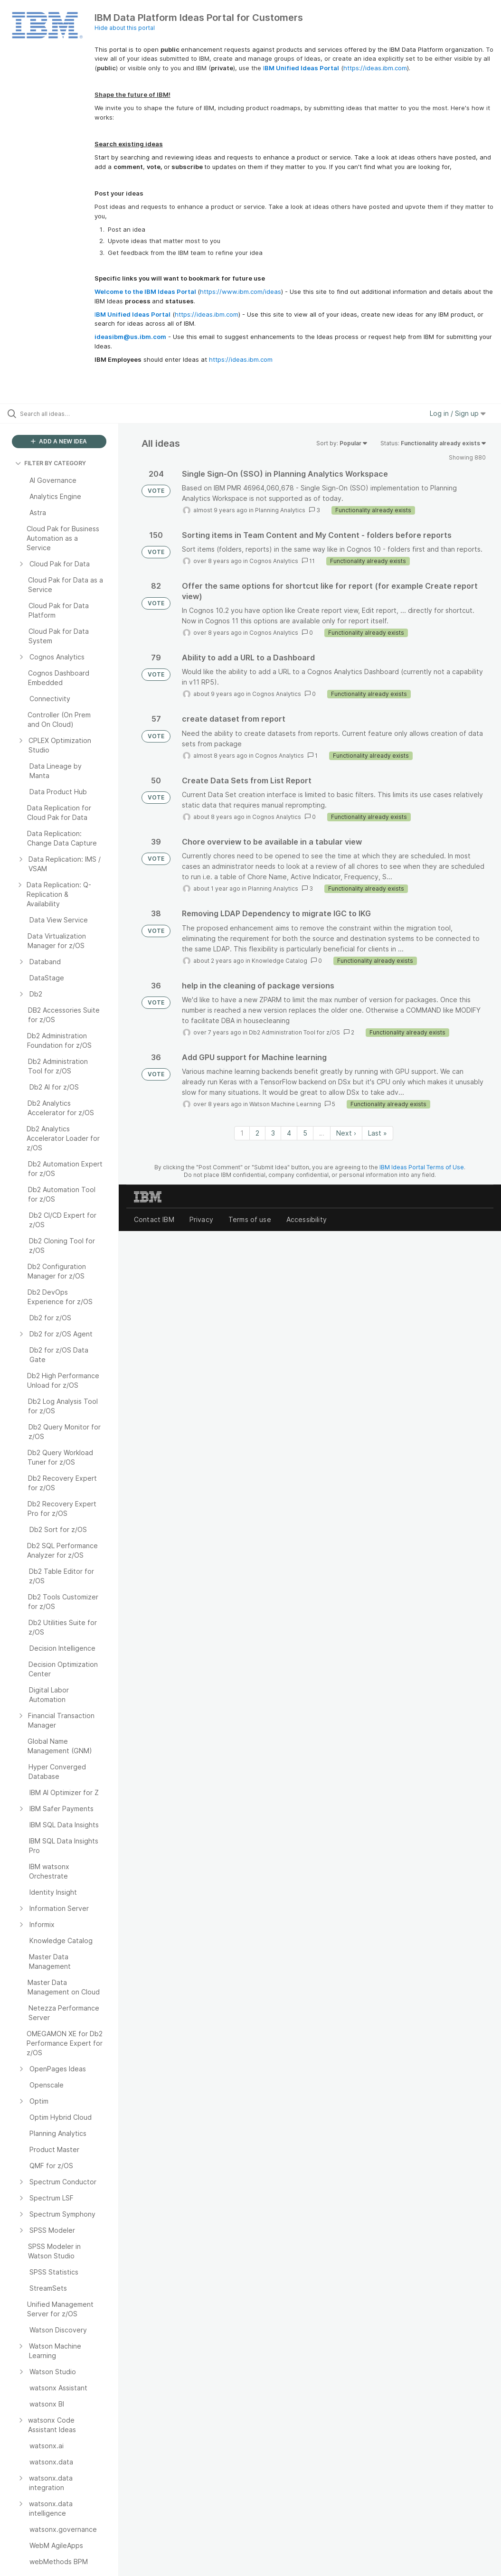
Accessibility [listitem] (306, 1219)
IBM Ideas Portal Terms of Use (421, 1167)
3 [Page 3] (273, 1133)
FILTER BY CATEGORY (50, 463)
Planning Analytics (280, 510)
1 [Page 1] (242, 1133)
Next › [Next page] (346, 1133)
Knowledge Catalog (279, 960)
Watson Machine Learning (285, 1104)
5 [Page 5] (305, 1133)
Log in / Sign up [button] (458, 413)
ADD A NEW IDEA (59, 441)
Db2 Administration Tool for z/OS (294, 1032)
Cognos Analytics (273, 560)
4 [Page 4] (289, 1133)
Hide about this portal (125, 27)
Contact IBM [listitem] (154, 1219)
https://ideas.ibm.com (375, 68)
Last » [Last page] (377, 1133)
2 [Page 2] (257, 1133)
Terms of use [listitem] (249, 1219)
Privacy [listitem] (201, 1219)
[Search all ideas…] (64, 413)
